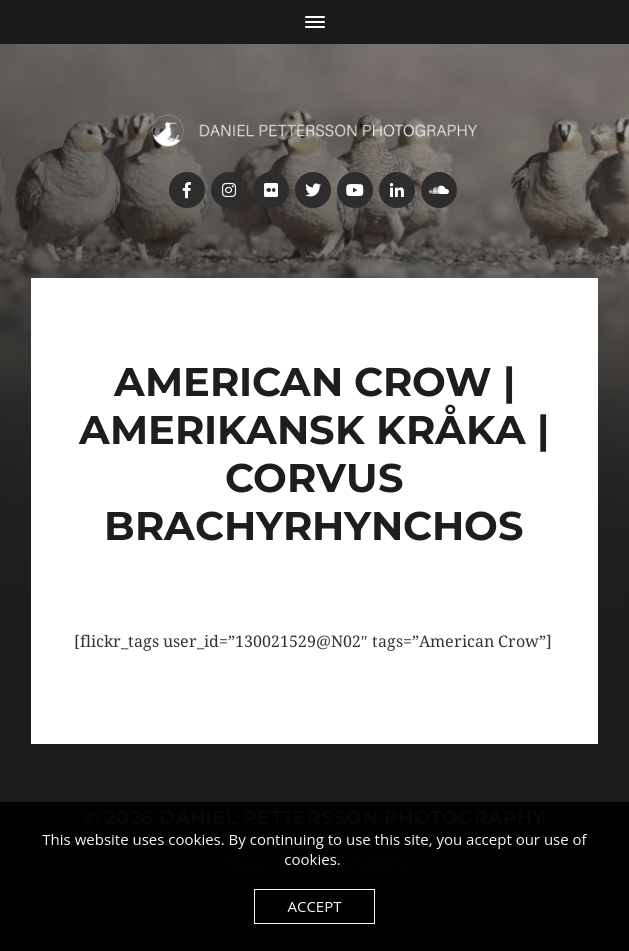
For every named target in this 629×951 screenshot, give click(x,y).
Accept (314, 906)
